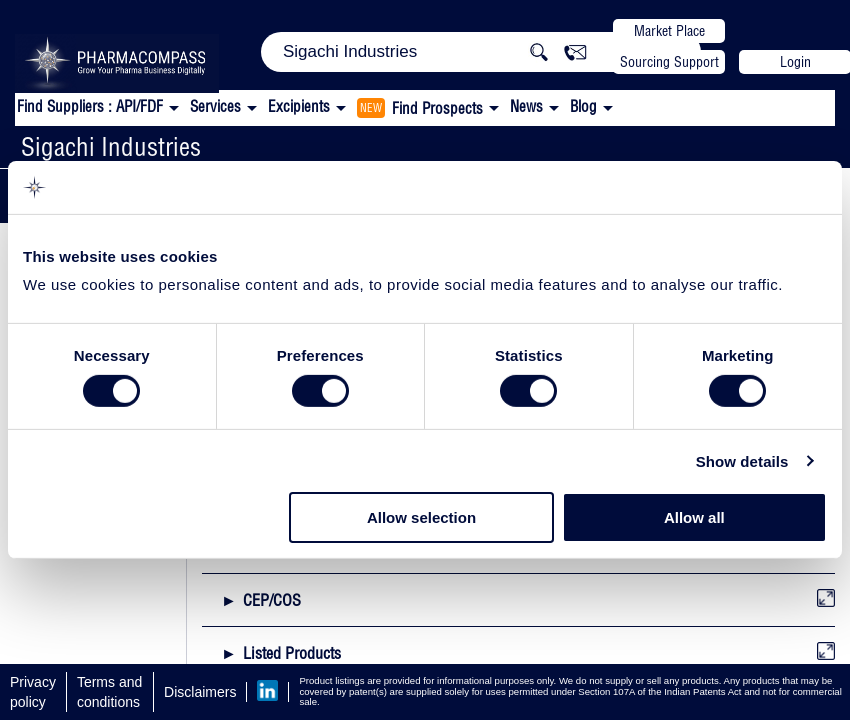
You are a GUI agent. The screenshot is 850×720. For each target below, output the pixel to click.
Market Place (669, 31)
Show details (742, 461)
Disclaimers (200, 692)
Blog (583, 106)
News (526, 106)
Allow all (694, 517)
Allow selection (421, 517)
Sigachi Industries (111, 146)
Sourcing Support (669, 62)
